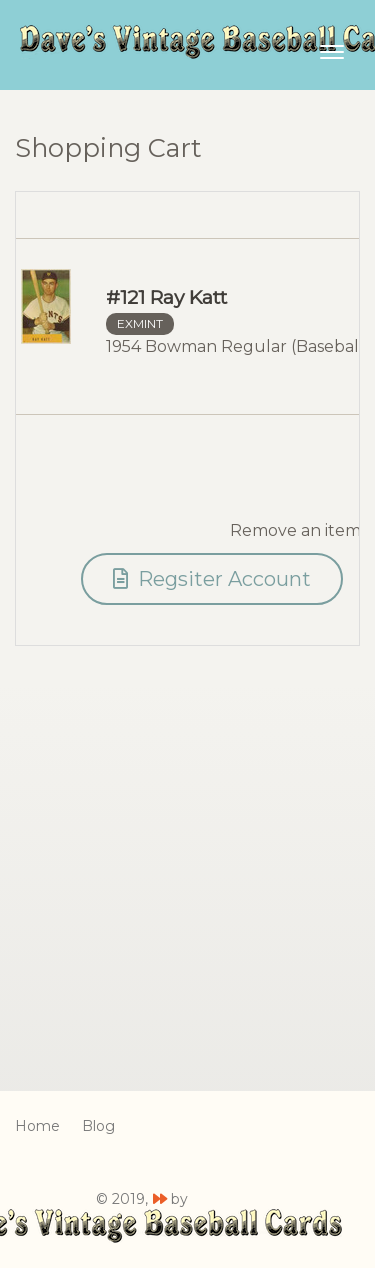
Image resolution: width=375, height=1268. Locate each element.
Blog (98, 1126)
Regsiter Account (212, 579)
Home (37, 1126)
